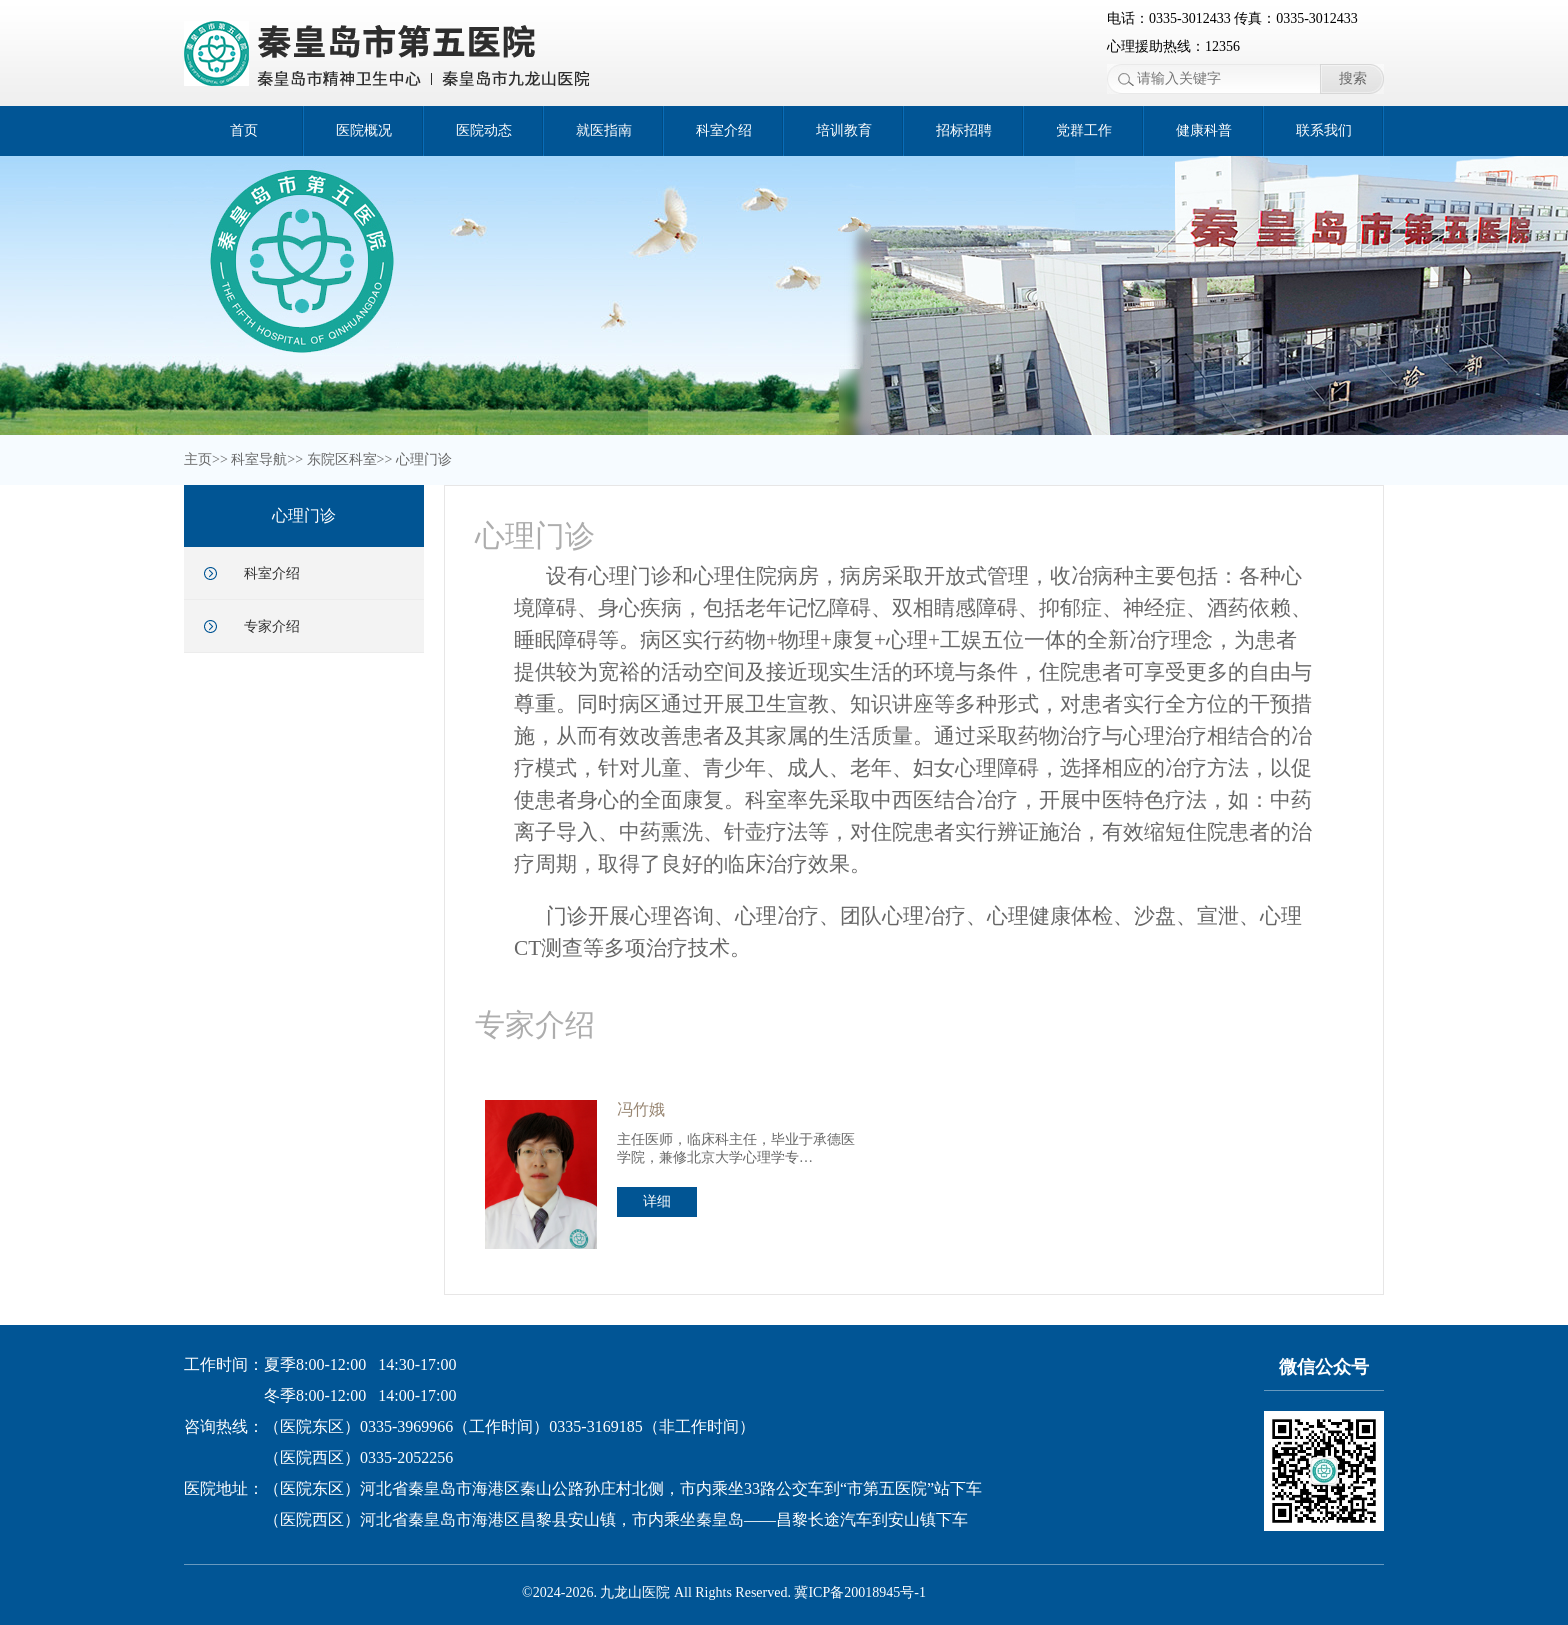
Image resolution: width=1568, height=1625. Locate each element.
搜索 (1353, 78)
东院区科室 (342, 459)
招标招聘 (964, 130)
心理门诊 (424, 459)
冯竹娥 (641, 1109)
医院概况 (364, 130)
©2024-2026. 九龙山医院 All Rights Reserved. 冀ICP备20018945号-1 (724, 1592)
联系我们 (1324, 130)
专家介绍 (272, 626)
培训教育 (844, 130)
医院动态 (484, 130)
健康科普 (1204, 130)
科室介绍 (724, 130)
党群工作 (1084, 130)
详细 (657, 1201)
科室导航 (259, 459)
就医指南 (604, 130)
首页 (244, 130)
